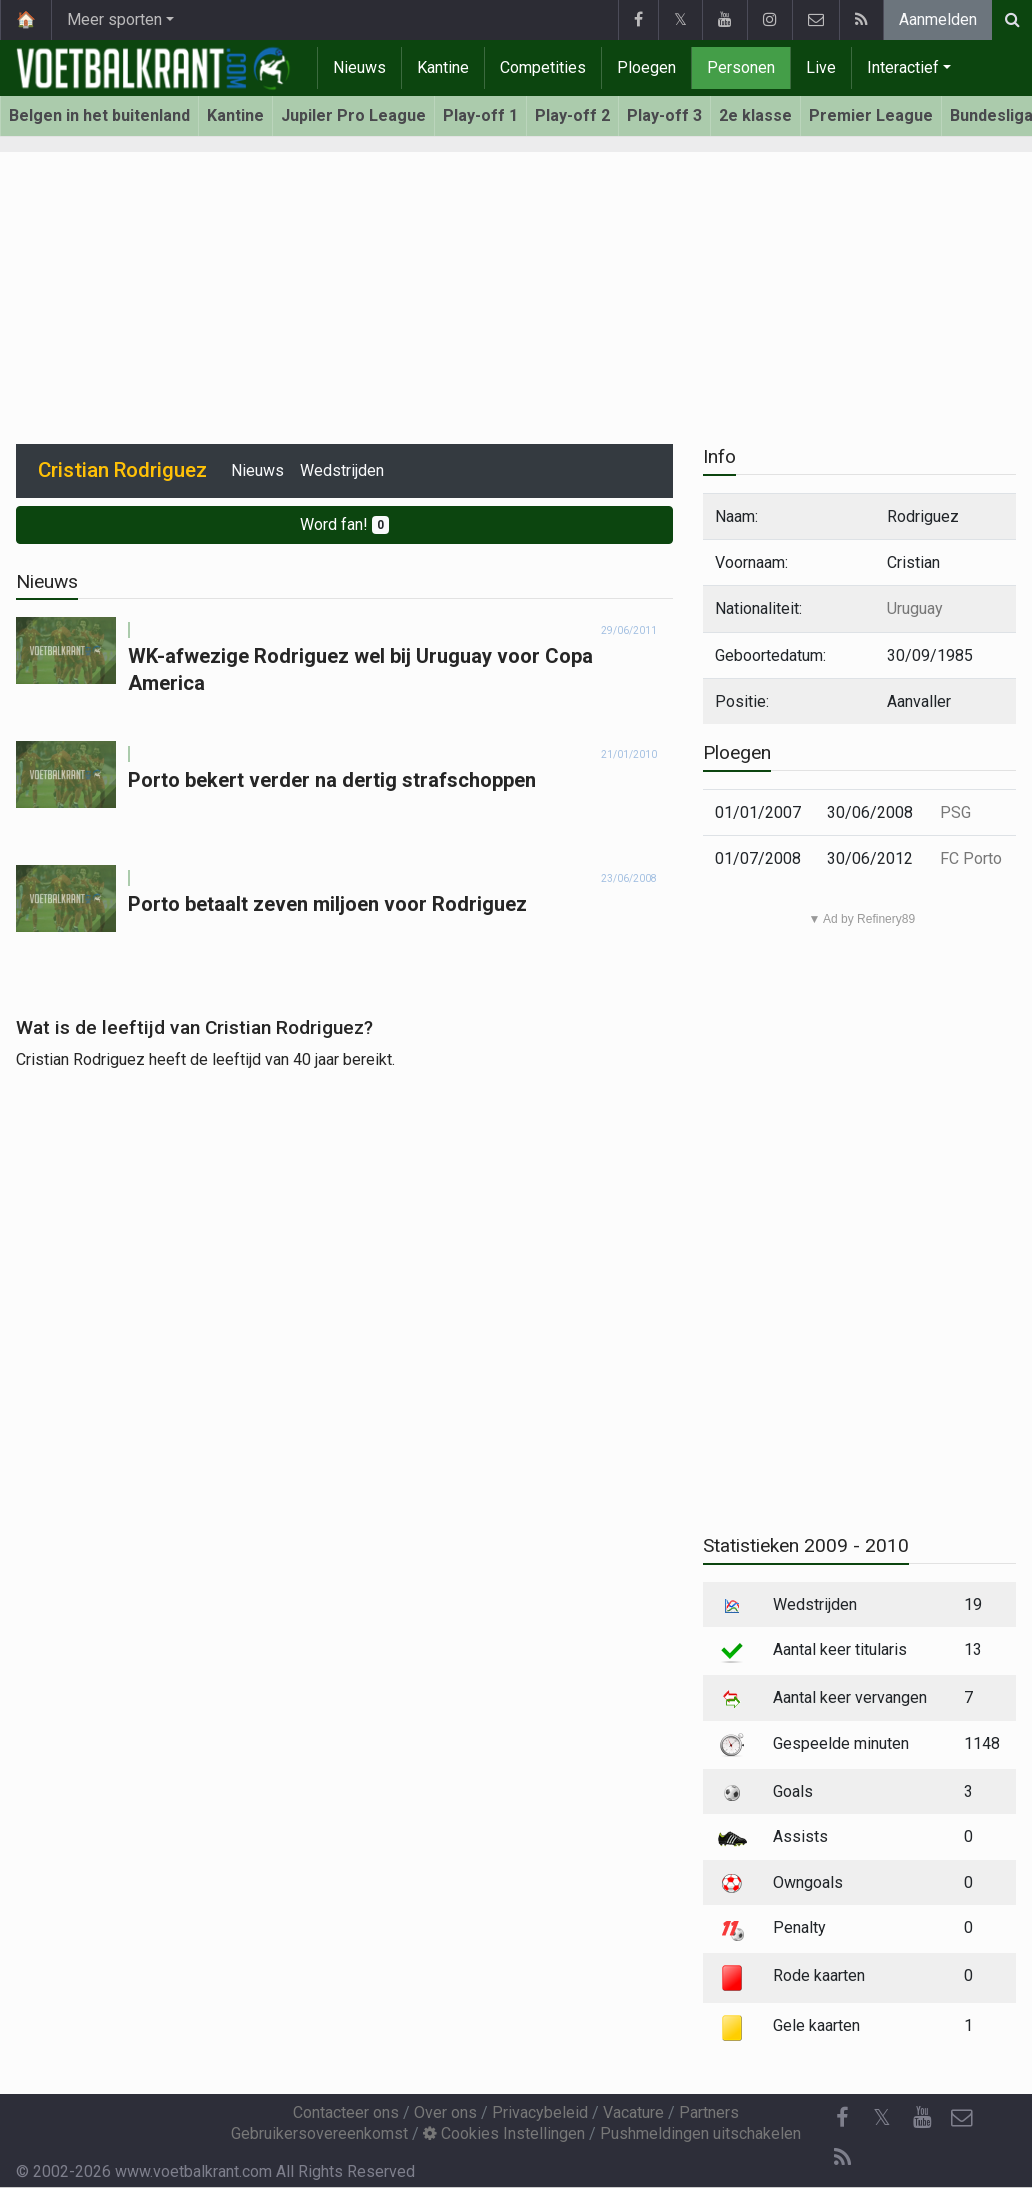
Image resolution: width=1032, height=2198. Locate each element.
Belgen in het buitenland (99, 115)
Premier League (871, 115)
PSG (955, 812)
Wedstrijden (342, 470)
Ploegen (646, 67)
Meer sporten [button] (114, 19)
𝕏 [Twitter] (882, 2117)
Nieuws (359, 67)
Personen (741, 67)
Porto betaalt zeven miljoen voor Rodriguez (327, 904)
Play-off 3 (664, 115)
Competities (543, 67)
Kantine (443, 67)
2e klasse (755, 115)
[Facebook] (842, 2118)
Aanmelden (938, 19)
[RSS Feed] (842, 2158)
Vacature (633, 2112)
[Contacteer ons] (962, 2118)
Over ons (445, 2112)
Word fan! (344, 524)
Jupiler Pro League (353, 115)
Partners (709, 2112)
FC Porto (971, 858)
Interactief (903, 67)
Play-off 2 (572, 115)
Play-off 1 (480, 115)
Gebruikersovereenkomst (319, 2133)
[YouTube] (922, 2118)
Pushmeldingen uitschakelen (700, 2133)
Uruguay (915, 608)
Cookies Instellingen (504, 2133)
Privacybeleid (540, 2112)
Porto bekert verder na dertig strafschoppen (332, 780)
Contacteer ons (346, 2112)
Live (821, 67)
